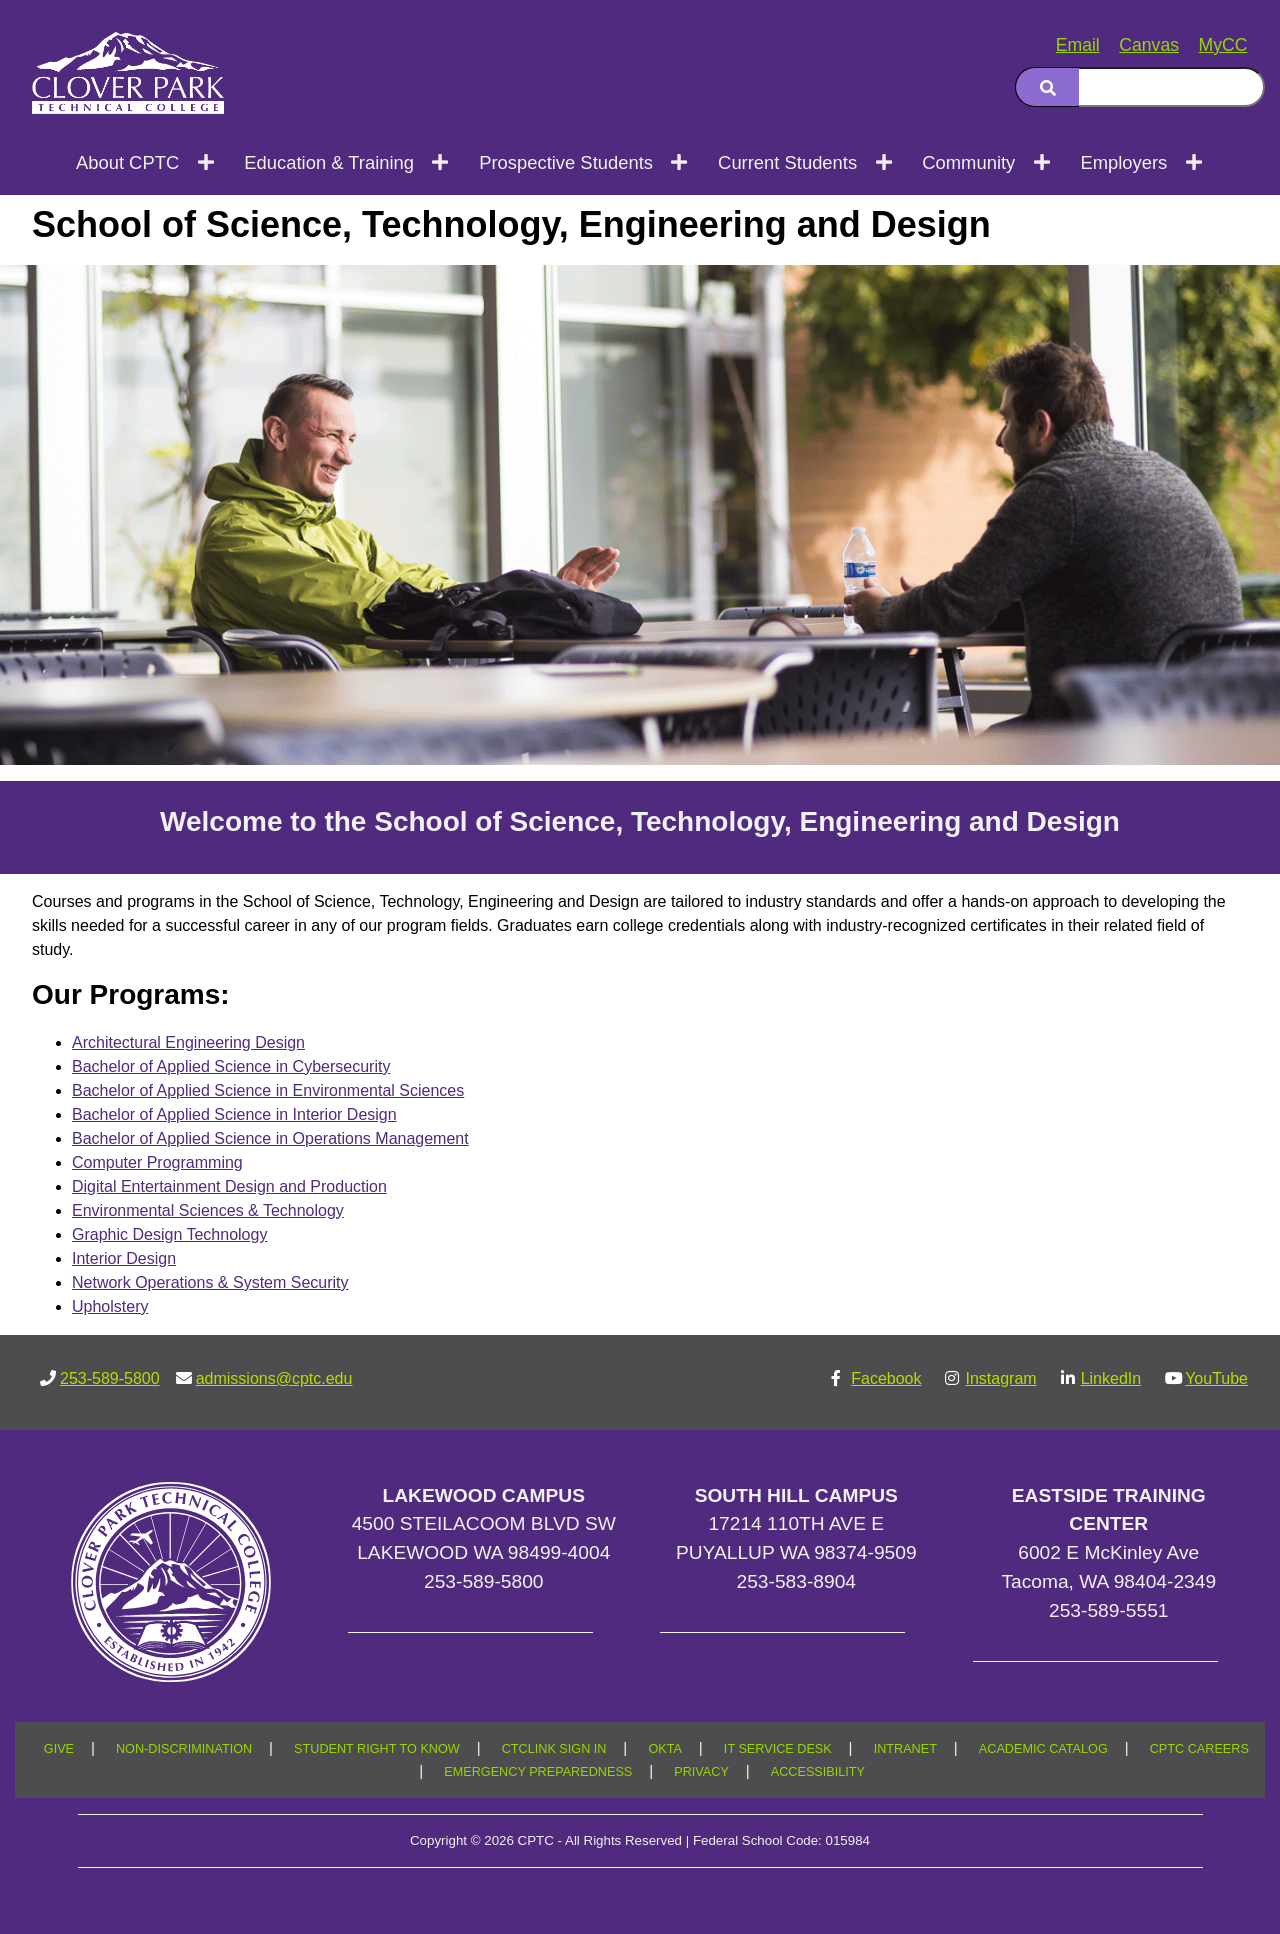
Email (1078, 45)
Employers (1123, 162)
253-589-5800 (110, 1378)
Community (968, 162)
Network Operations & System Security (210, 1282)
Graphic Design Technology (169, 1234)
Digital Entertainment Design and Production (229, 1186)
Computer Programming (157, 1162)
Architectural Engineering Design (188, 1042)
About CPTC (127, 162)
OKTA (665, 1749)
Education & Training (329, 162)
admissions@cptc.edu (274, 1378)
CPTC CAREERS (1199, 1749)
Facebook (886, 1378)
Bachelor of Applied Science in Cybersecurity (231, 1066)
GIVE (59, 1749)
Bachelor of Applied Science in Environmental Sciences (268, 1090)
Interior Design (124, 1258)
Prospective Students (566, 162)
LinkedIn (1111, 1378)
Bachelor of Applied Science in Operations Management (270, 1138)
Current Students (787, 162)
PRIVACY (701, 1772)
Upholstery (110, 1306)
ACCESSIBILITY (818, 1772)
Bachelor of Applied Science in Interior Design (234, 1114)
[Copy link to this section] (1224, 289)
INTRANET (905, 1749)
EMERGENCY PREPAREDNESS (538, 1772)
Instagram (1000, 1378)
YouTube (1216, 1378)
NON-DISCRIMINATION (184, 1749)
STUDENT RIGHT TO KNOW (377, 1749)
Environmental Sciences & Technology (208, 1210)
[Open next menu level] (206, 162)
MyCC (1223, 45)
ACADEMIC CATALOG (1043, 1749)
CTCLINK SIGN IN (554, 1749)
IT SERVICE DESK (778, 1749)
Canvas (1149, 45)
